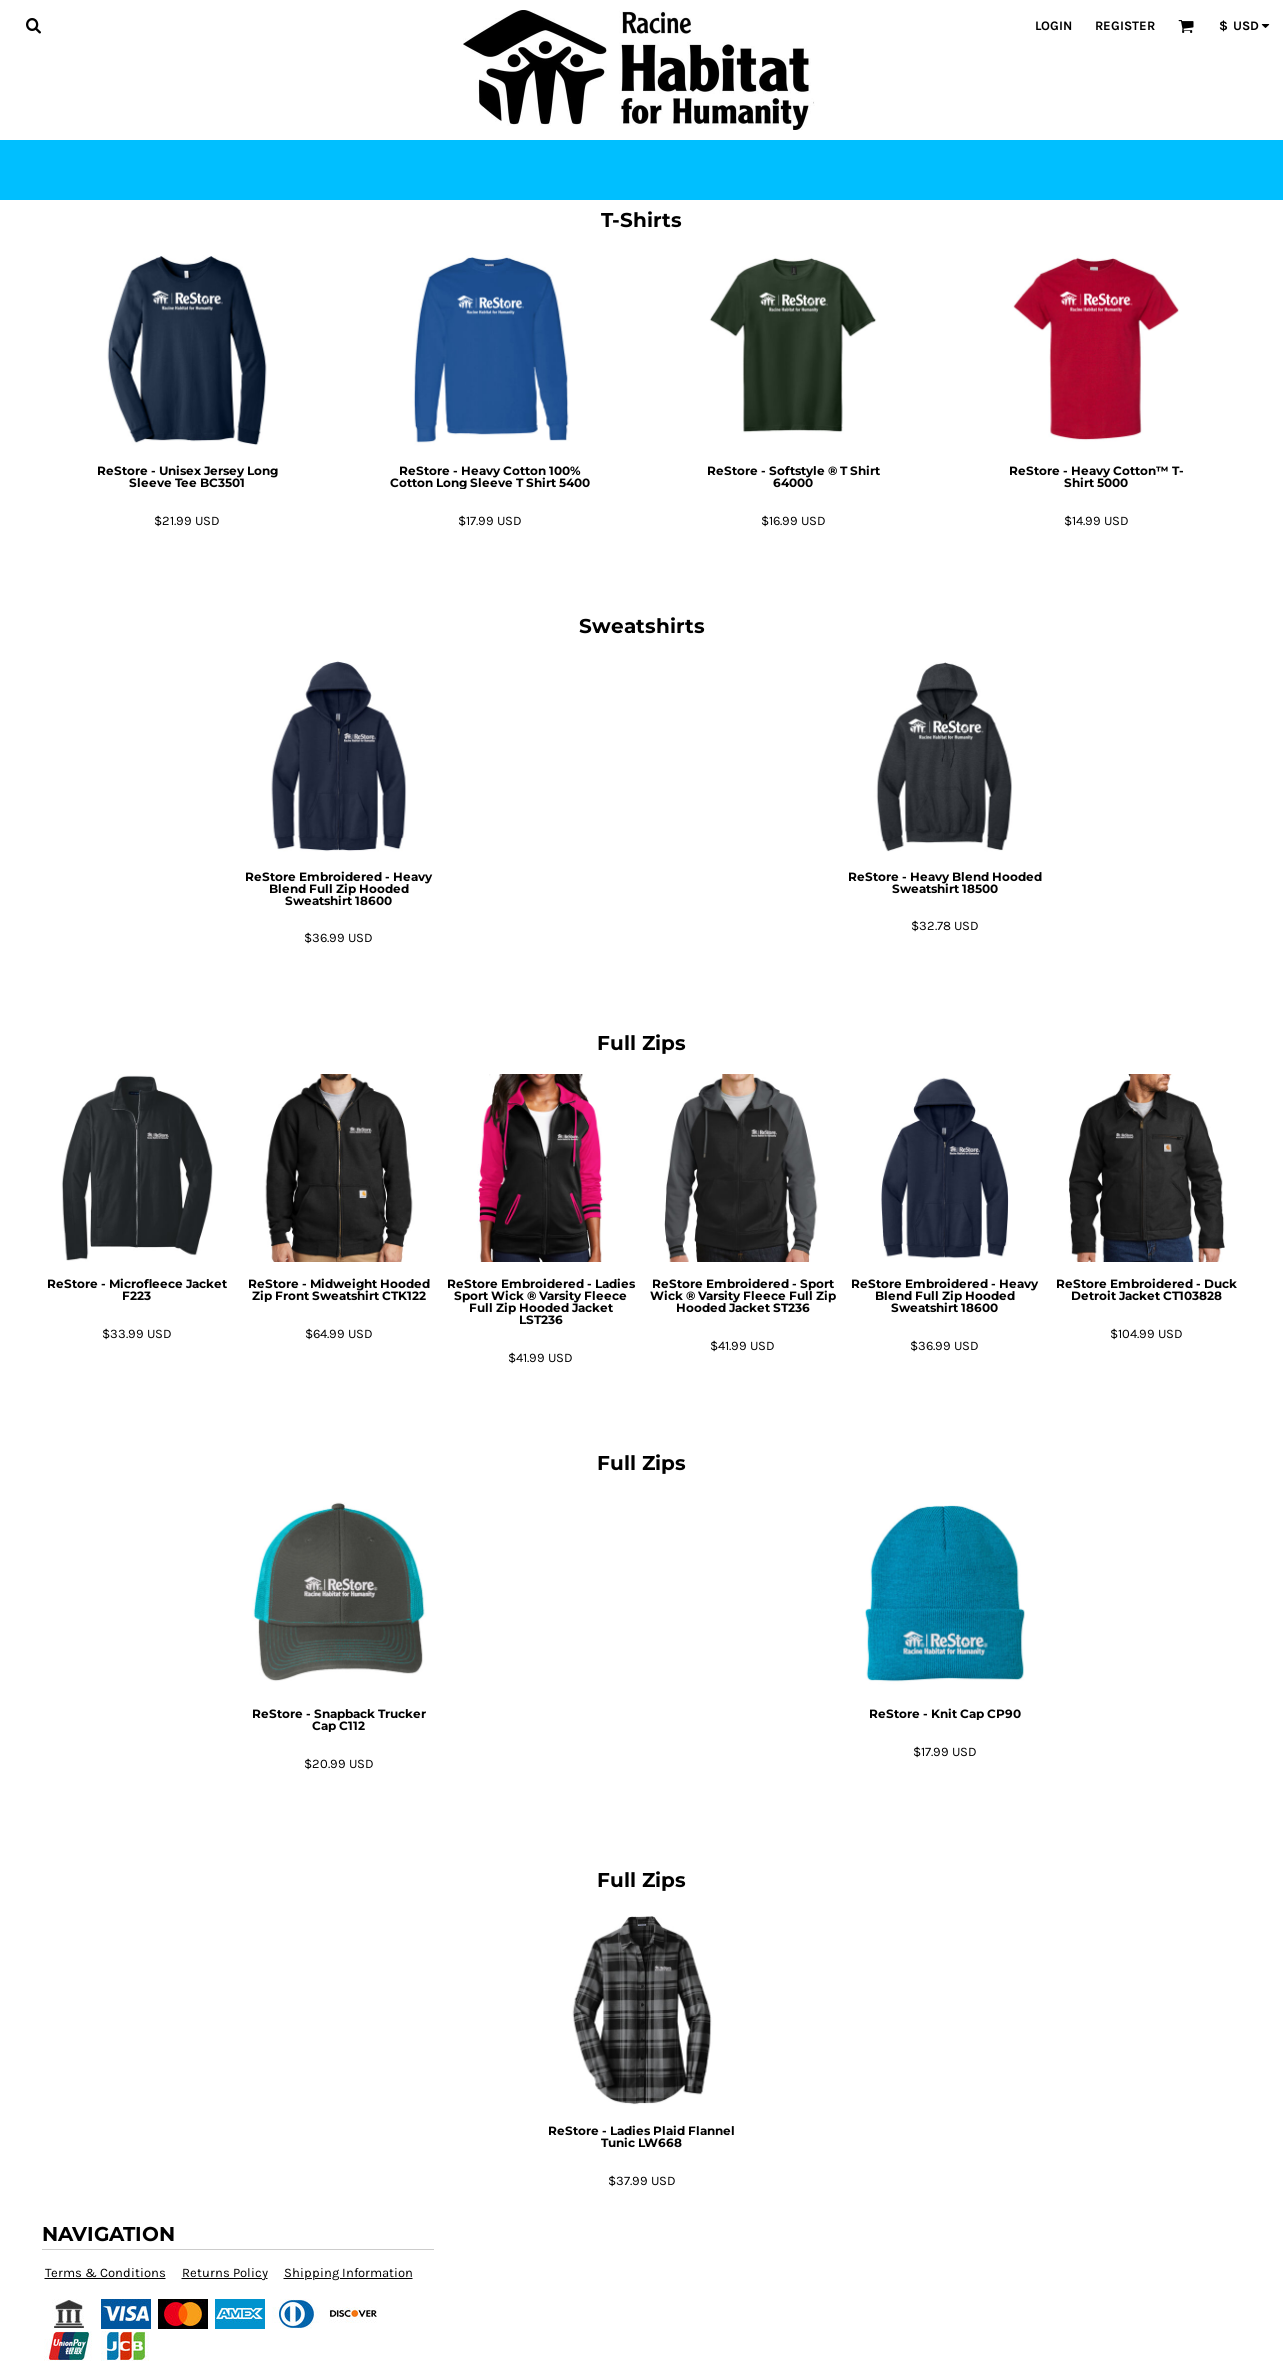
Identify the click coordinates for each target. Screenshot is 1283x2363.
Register (1125, 25)
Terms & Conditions (105, 2272)
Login (1053, 25)
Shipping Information (348, 2272)
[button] (33, 25)
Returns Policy (225, 2272)
